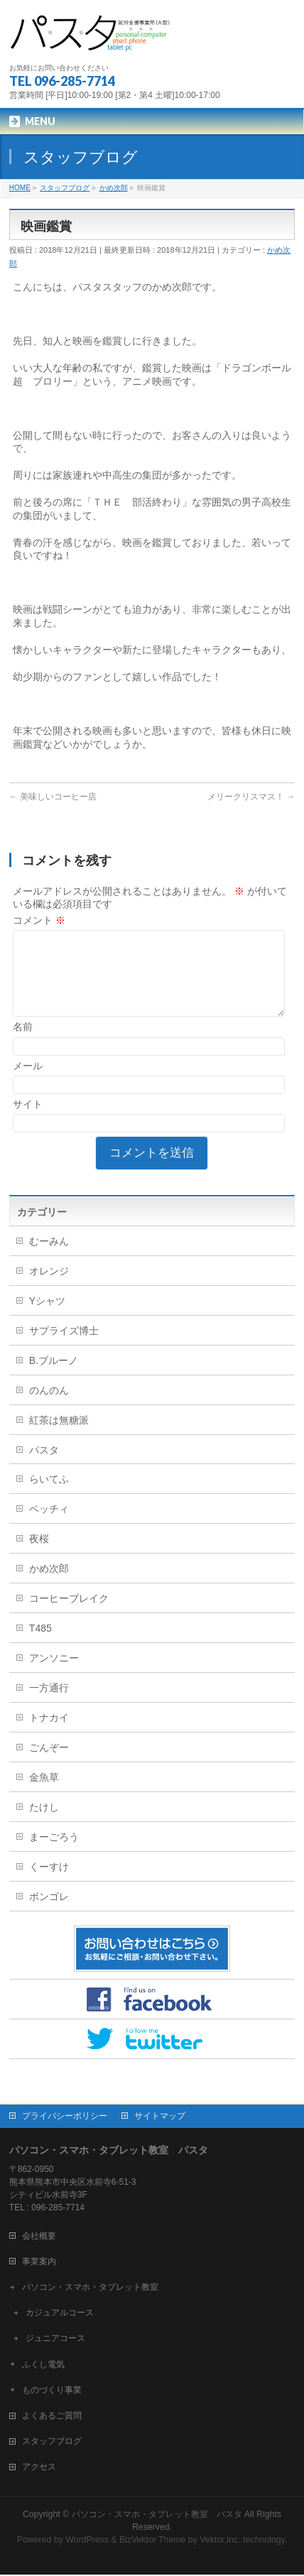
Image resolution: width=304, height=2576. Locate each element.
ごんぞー (49, 1764)
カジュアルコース (60, 2314)
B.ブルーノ (53, 1377)
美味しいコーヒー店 (53, 797)
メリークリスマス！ (251, 797)
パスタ (44, 1467)
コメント (39, 920)
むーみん (49, 1258)
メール (28, 1082)
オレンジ (49, 1288)
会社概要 (39, 2237)
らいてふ (49, 1496)
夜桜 (39, 1555)
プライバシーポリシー (64, 2117)
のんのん (49, 1407)
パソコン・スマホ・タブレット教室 (90, 2288)
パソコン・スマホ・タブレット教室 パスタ (157, 2516)
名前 (23, 1043)
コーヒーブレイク (69, 1615)
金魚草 (44, 1794)
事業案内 (39, 2263)
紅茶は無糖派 (59, 1437)
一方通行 (49, 1704)
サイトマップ (159, 2117)
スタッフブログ (52, 2442)
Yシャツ (47, 1318)
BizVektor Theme (152, 2541)
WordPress (87, 2541)
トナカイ (49, 1734)
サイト (28, 1121)
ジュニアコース (55, 2340)
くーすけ (49, 1883)
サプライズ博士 (64, 1347)
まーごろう (54, 1854)
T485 (40, 1645)
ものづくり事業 (52, 2391)
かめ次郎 (49, 1585)
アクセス (39, 2468)
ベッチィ (49, 1526)
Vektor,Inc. (220, 2541)
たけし (44, 1824)
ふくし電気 (43, 2366)
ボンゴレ (49, 1913)
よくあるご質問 (52, 2417)
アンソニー (54, 1675)
